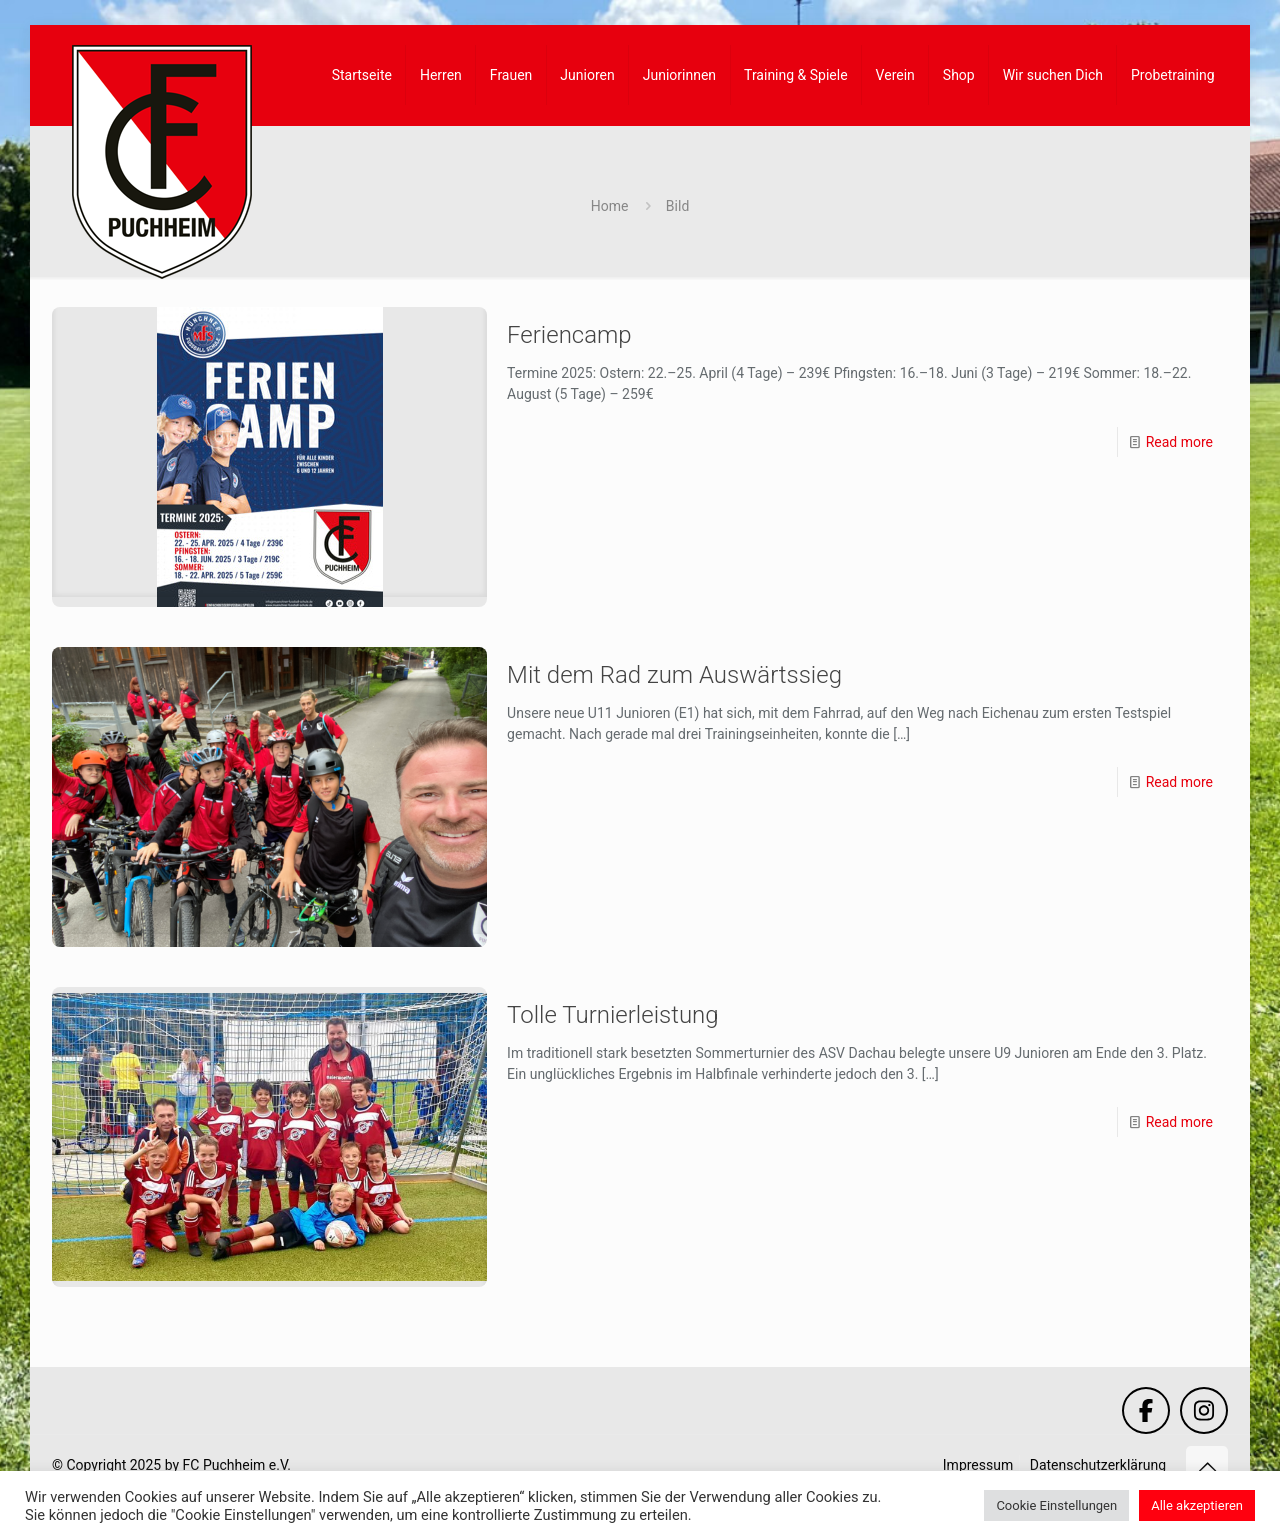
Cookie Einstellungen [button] (1056, 1505)
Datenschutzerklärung (1098, 1465)
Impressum (978, 1465)
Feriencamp (569, 335)
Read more (1179, 442)
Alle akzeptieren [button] (1197, 1505)
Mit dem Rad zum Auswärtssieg (674, 675)
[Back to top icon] (1207, 1467)
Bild (677, 206)
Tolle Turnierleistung (613, 1015)
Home (610, 206)
